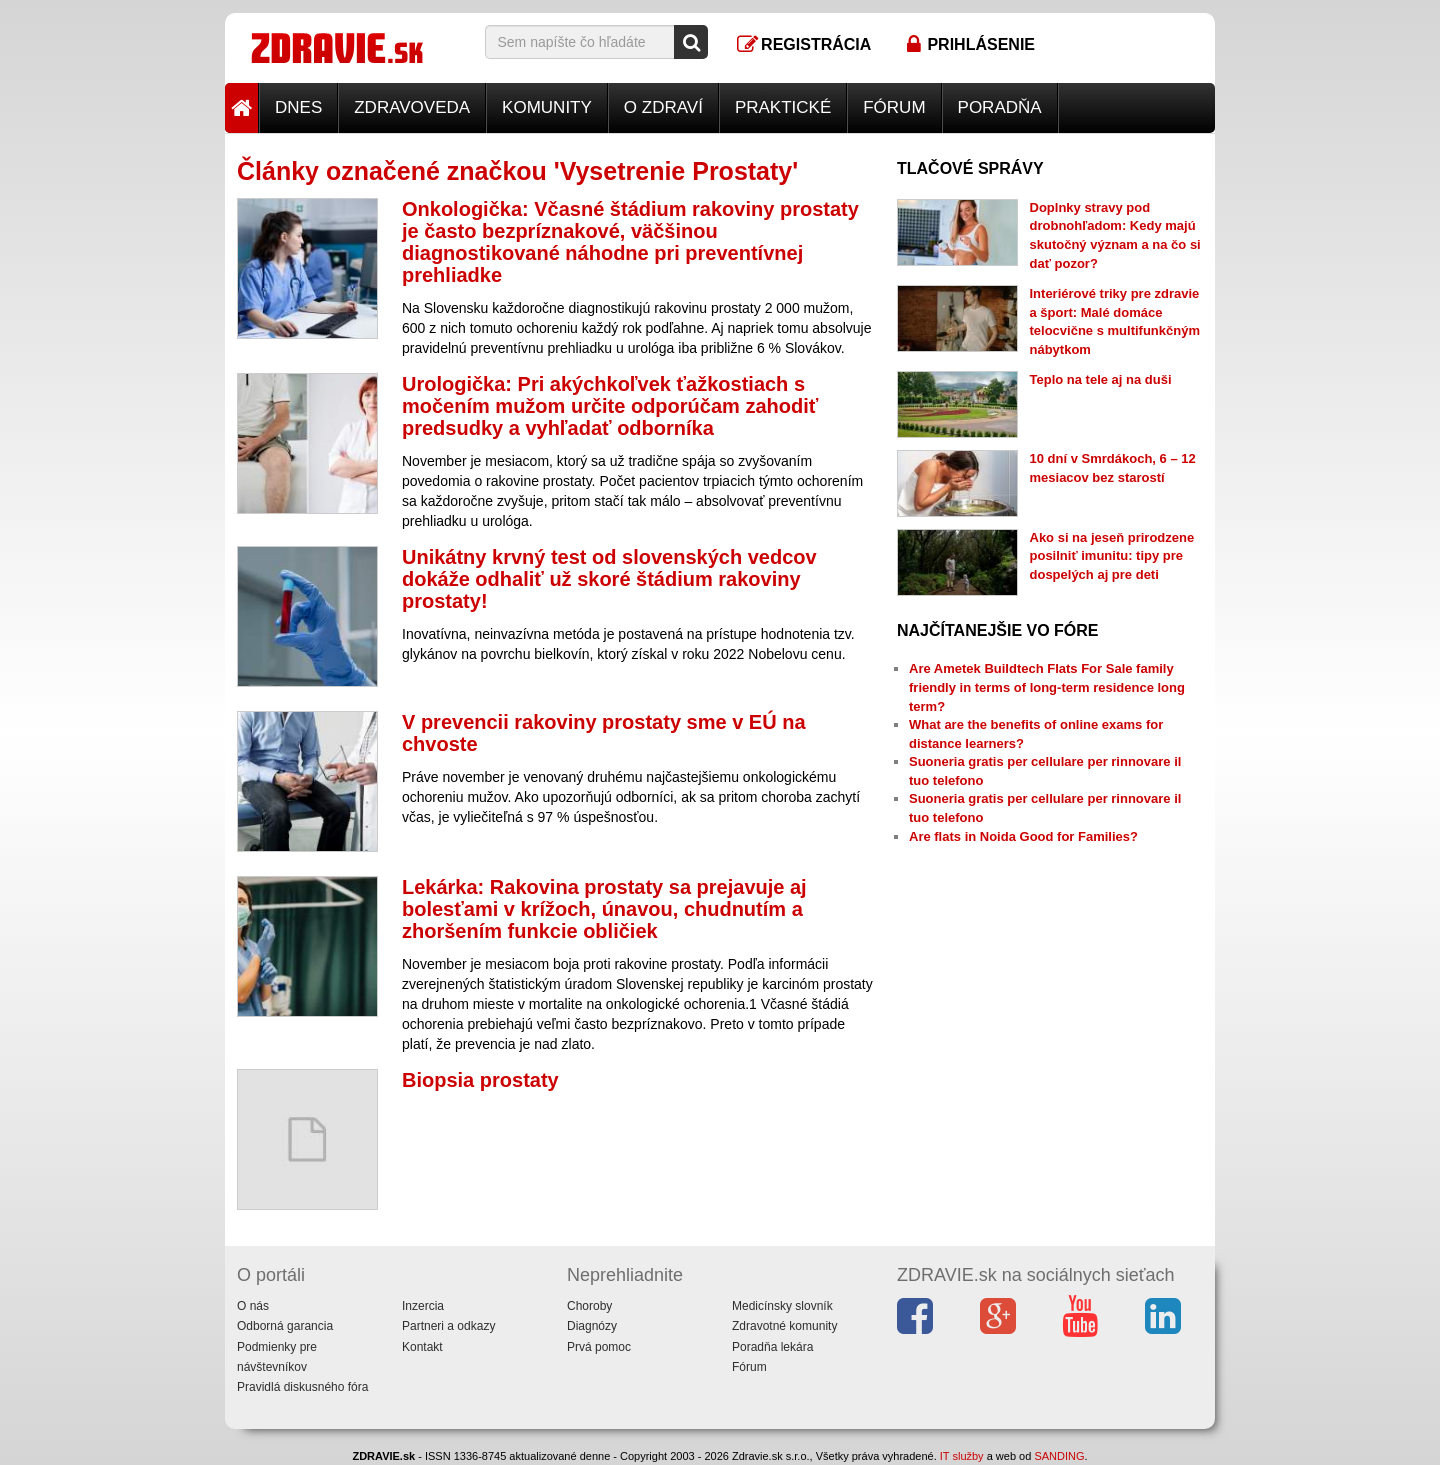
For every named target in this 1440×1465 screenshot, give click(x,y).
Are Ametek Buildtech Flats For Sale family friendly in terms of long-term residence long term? (1047, 687)
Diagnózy (592, 1326)
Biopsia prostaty (480, 1080)
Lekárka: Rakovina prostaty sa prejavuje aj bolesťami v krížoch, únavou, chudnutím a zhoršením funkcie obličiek (604, 909)
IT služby (962, 1456)
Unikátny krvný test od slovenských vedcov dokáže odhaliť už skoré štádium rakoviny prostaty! (609, 579)
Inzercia (423, 1306)
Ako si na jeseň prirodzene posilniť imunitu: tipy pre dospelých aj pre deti (1112, 556)
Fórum (894, 107)
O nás (253, 1306)
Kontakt (422, 1347)
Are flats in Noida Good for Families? (1023, 836)
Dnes (298, 107)
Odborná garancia (285, 1326)
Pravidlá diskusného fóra (302, 1387)
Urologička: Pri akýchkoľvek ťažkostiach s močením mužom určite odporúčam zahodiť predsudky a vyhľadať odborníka (610, 406)
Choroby (589, 1306)
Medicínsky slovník (782, 1306)
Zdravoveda (412, 107)
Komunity (547, 107)
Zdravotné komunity (784, 1326)
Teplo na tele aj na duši (1101, 379)
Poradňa (1000, 107)
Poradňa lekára (772, 1347)
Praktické (783, 107)
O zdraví (663, 107)
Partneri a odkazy (448, 1326)
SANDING (1059, 1456)
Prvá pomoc (599, 1347)
